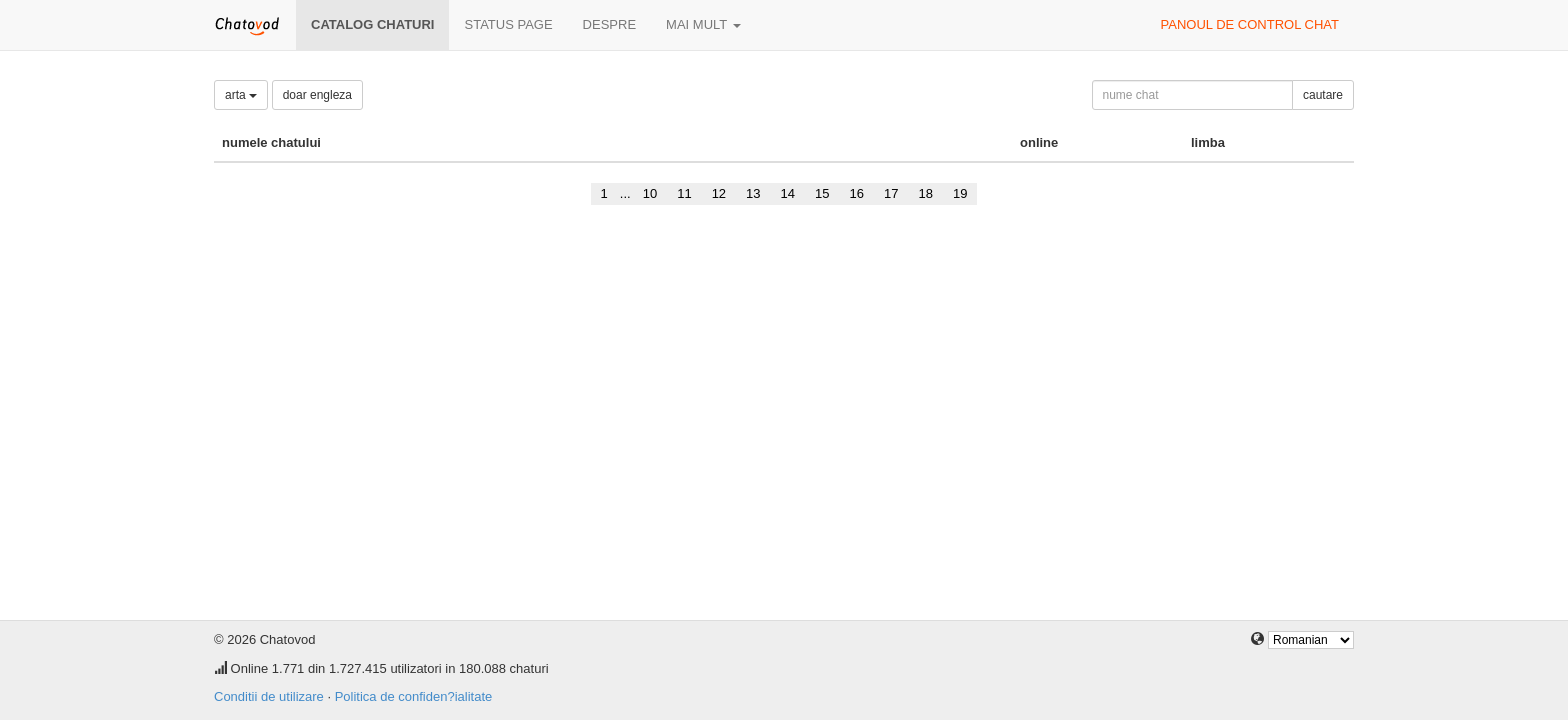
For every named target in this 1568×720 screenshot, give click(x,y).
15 (822, 193)
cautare (1323, 95)
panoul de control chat (1250, 24)
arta (241, 95)
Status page (508, 24)
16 (857, 193)
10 (650, 193)
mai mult (703, 24)
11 (684, 193)
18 (925, 193)
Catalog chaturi (372, 24)
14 (788, 193)
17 (891, 193)
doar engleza (317, 95)
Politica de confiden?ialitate (414, 696)
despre (609, 24)
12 (719, 193)
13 (753, 193)
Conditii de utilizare (269, 696)
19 (960, 193)
